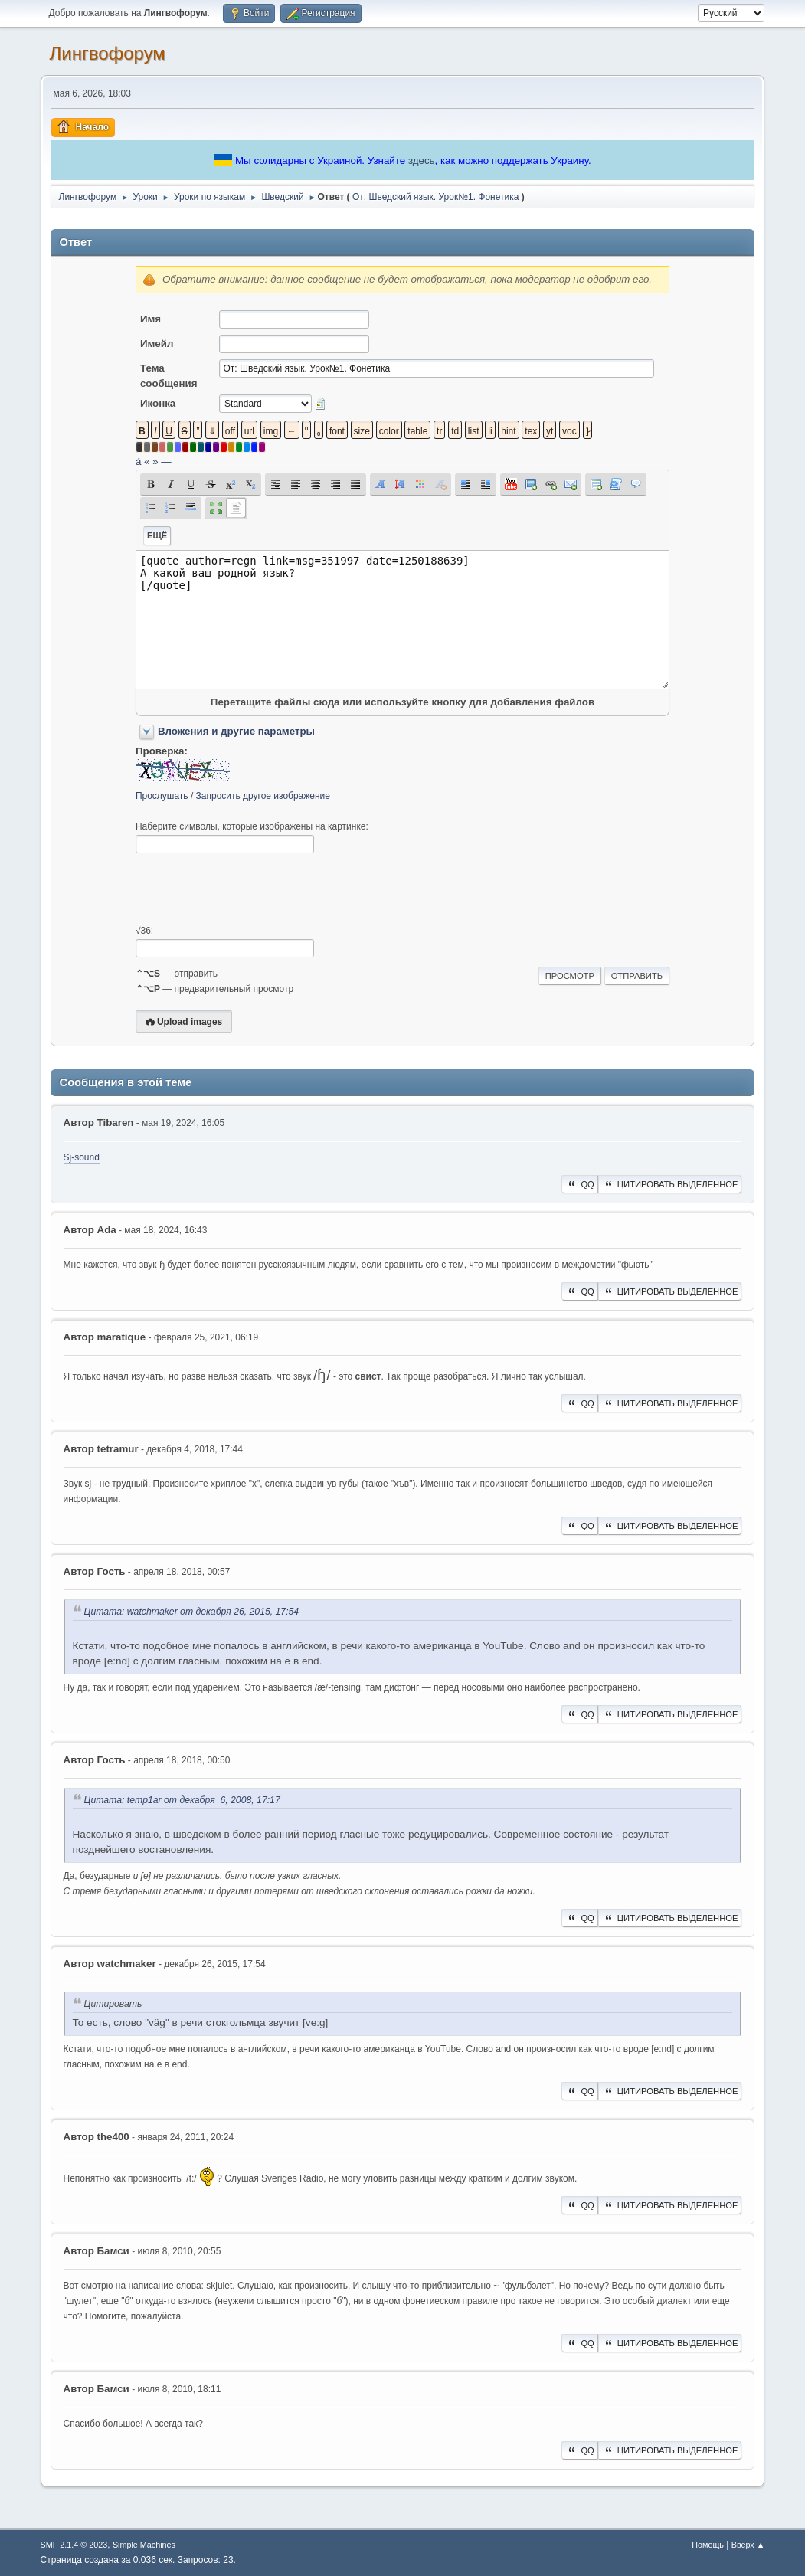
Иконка (157, 403)
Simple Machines (144, 2544)
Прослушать (162, 795)
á (138, 461)
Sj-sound (82, 1157)
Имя (150, 319)
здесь (421, 160)
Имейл (157, 343)
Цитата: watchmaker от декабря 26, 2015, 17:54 (191, 1611)
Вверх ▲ (748, 2544)
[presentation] (252, 889)
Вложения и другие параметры (236, 731)
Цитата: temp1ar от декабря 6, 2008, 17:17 (182, 1800)
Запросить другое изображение (263, 795)
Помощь (708, 2544)
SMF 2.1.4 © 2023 (74, 2544)
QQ (579, 1184)
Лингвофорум (107, 53)
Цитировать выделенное (670, 1184)
